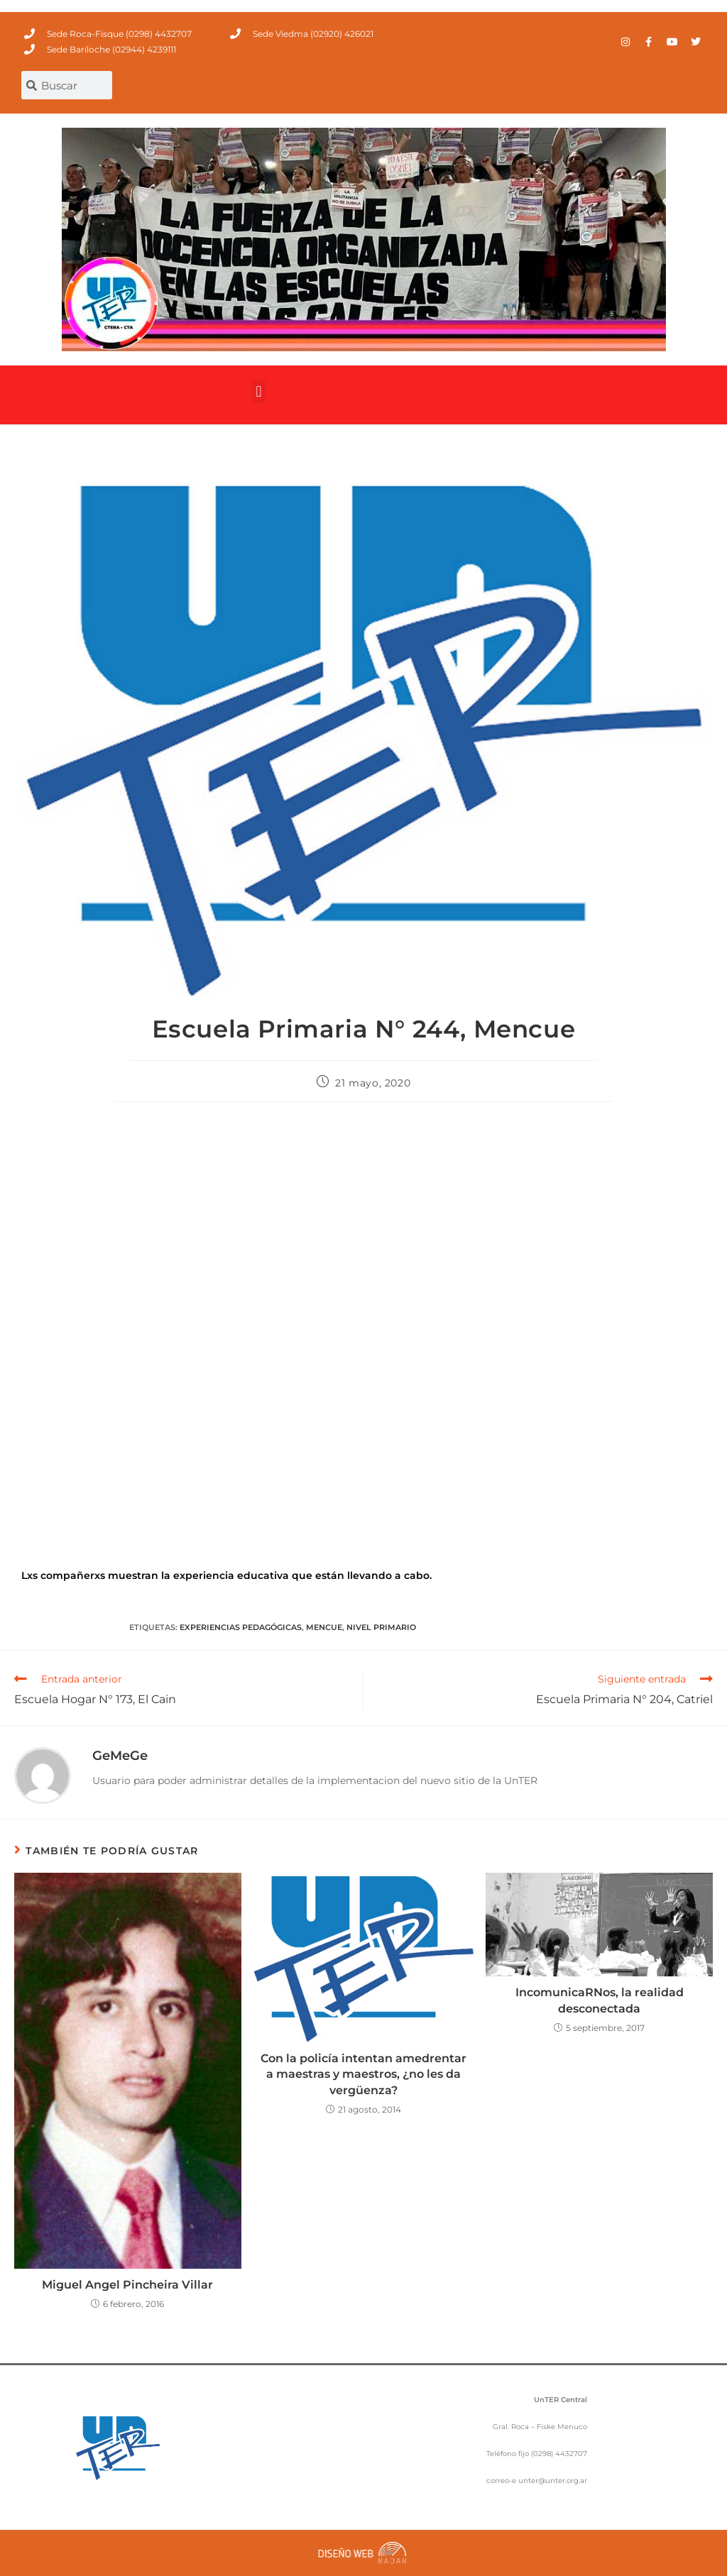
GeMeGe (120, 1755)
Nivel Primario (381, 1627)
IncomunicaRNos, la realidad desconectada (599, 2000)
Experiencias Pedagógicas (241, 1627)
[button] (259, 391)
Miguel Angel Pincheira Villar (127, 2284)
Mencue (324, 1627)
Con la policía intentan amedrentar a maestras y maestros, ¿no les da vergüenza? (363, 2074)
